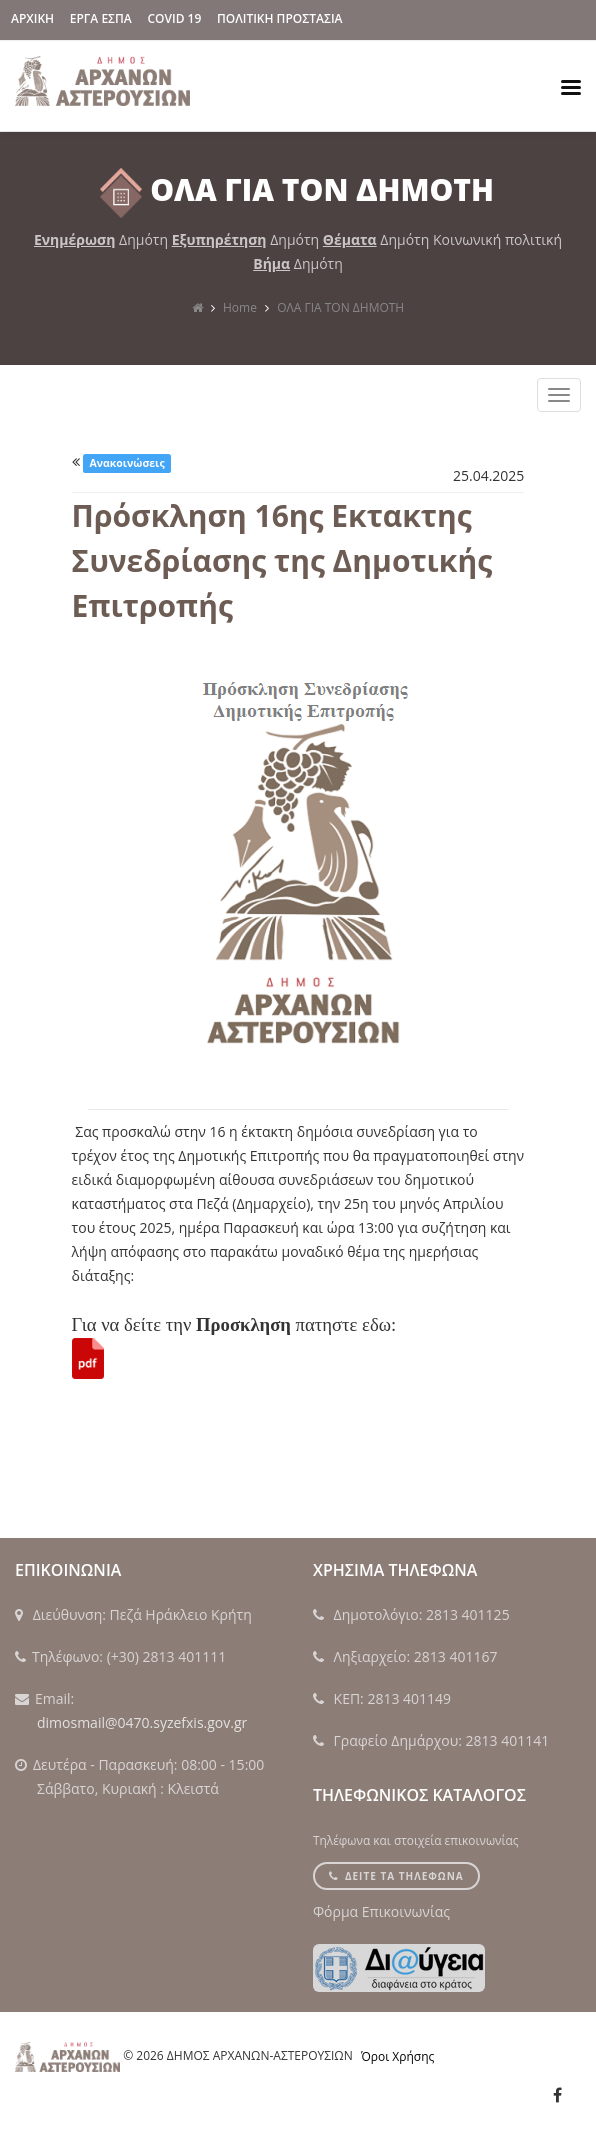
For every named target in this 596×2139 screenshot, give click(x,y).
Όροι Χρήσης (397, 2056)
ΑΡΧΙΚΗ (32, 18)
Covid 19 (174, 18)
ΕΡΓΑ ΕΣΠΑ (101, 18)
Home (240, 307)
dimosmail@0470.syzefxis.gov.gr (142, 1722)
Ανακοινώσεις (127, 463)
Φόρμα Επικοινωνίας (381, 1911)
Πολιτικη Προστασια (280, 18)
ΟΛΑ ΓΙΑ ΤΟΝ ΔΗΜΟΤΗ (340, 307)
